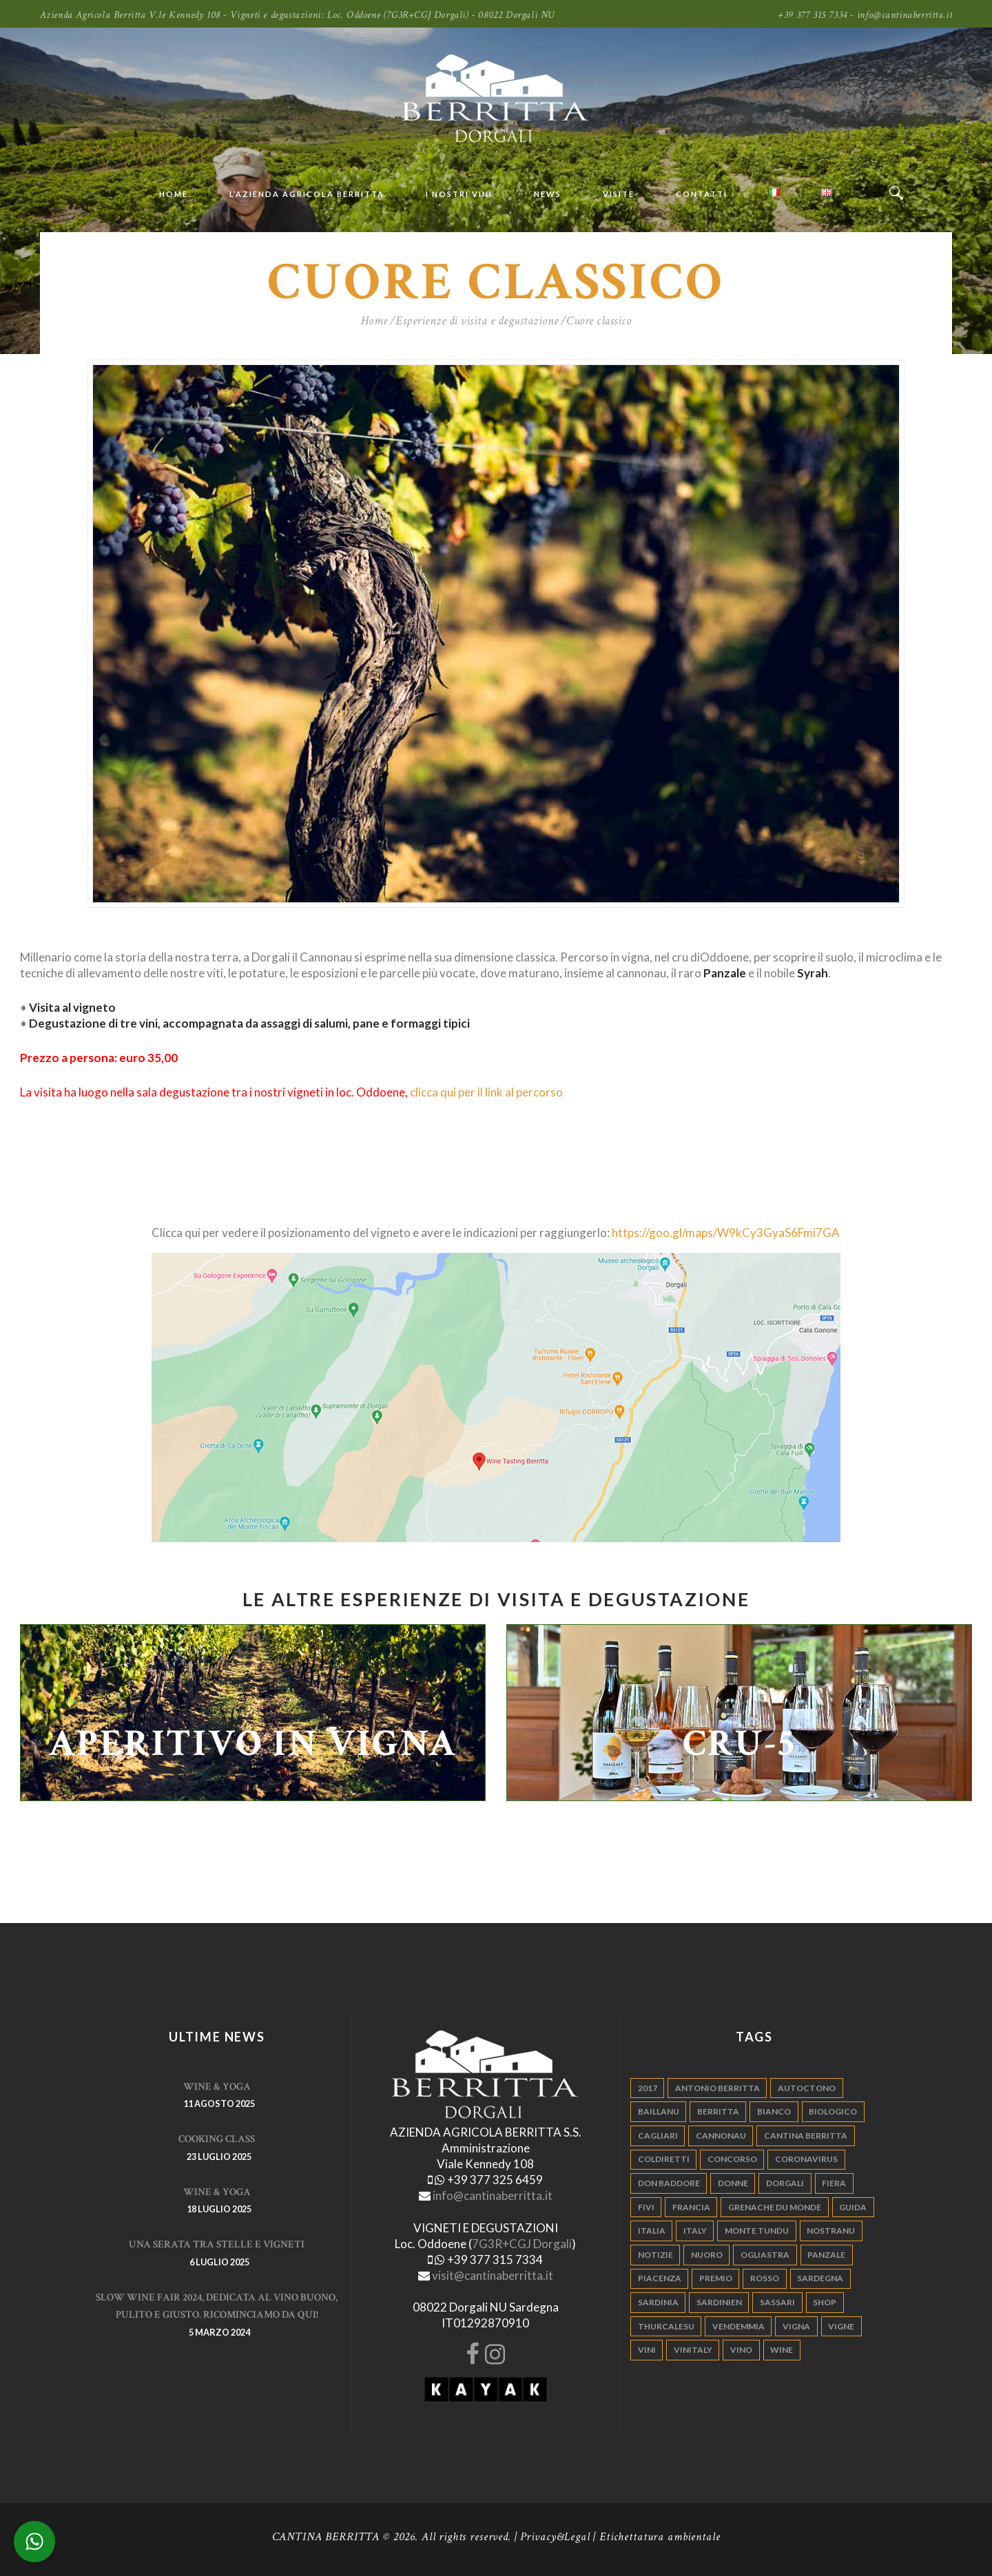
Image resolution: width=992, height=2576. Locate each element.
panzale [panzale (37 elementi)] (826, 2255)
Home (374, 321)
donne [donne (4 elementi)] (733, 2183)
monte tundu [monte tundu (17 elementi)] (757, 2230)
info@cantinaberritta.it (492, 2195)
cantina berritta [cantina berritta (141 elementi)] (805, 2135)
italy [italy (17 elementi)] (695, 2230)
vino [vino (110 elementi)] (741, 2350)
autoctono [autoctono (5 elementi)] (807, 2088)
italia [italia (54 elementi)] (651, 2230)
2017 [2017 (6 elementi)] (647, 2088)
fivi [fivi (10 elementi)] (646, 2207)
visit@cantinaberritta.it (492, 2275)
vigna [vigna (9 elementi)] (796, 2326)
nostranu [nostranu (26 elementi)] (831, 2230)
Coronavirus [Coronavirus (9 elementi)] (806, 2159)
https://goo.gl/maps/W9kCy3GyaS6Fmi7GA (726, 1232)
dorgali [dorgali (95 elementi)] (785, 2183)
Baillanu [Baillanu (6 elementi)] (658, 2111)
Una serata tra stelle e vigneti (216, 2244)
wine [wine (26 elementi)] (781, 2350)
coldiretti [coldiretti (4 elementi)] (664, 2159)
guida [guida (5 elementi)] (853, 2207)
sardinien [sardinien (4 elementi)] (719, 2302)
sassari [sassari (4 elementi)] (777, 2302)
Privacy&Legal (555, 2536)
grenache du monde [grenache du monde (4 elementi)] (774, 2207)
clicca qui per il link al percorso (486, 1092)
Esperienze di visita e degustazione (477, 321)
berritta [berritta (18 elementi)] (718, 2111)
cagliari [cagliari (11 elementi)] (658, 2135)
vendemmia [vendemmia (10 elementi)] (738, 2326)
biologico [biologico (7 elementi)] (833, 2111)
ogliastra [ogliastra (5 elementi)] (765, 2255)
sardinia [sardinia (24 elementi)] (658, 2302)
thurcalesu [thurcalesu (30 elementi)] (666, 2326)
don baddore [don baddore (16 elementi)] (669, 2183)
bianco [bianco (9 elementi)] (774, 2111)
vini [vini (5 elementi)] (647, 2350)
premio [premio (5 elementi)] (715, 2278)
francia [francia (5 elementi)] (691, 2207)
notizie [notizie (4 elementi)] (655, 2255)
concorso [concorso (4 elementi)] (732, 2159)
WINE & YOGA (217, 2086)
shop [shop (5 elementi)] (824, 2302)
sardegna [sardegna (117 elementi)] (820, 2278)
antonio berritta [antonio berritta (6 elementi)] (717, 2088)
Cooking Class (216, 2139)
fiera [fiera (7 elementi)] (834, 2183)
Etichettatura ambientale (659, 2536)
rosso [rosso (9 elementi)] (764, 2278)
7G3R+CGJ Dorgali (522, 2243)
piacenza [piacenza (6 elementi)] (659, 2278)
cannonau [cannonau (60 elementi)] (721, 2135)
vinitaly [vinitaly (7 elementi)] (693, 2350)
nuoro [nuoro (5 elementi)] (707, 2255)
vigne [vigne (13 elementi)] (841, 2326)
